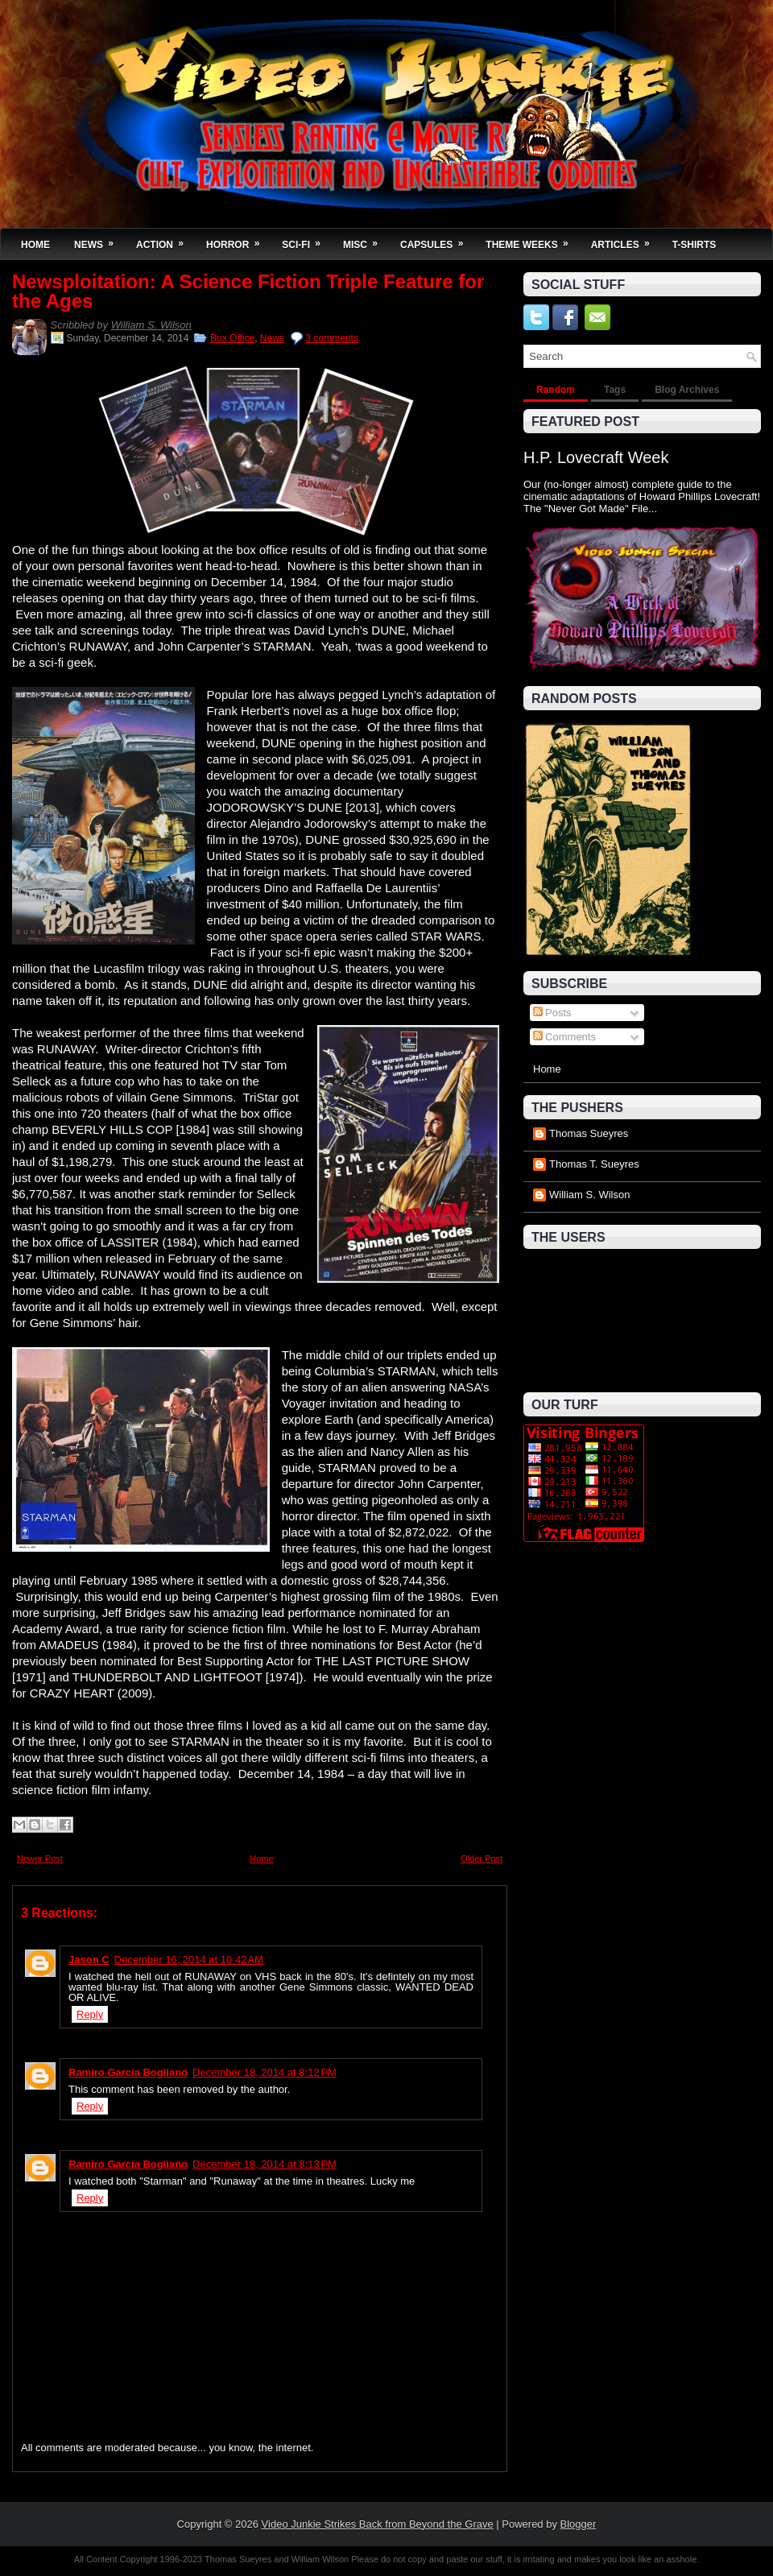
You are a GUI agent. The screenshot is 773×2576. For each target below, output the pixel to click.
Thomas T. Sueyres (594, 1164)
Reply (89, 2014)
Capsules (436, 239)
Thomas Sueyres (588, 1133)
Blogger (578, 2524)
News (99, 239)
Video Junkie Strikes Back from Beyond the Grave (378, 2524)
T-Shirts (694, 244)
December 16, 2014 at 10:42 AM (188, 1960)
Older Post (481, 1858)
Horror (238, 239)
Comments (564, 1037)
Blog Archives (687, 389)
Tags (615, 389)
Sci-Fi (306, 239)
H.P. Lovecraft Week (595, 457)
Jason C (89, 1960)
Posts (552, 1013)
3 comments (332, 338)
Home (35, 244)
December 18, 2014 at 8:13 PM (264, 2164)
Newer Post (40, 1858)
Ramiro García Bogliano (128, 2072)
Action (165, 239)
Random (555, 389)
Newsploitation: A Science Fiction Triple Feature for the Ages (248, 291)
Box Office (232, 338)
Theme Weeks (532, 239)
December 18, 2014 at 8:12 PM (264, 2072)
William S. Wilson (151, 325)
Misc (365, 239)
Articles (625, 239)
